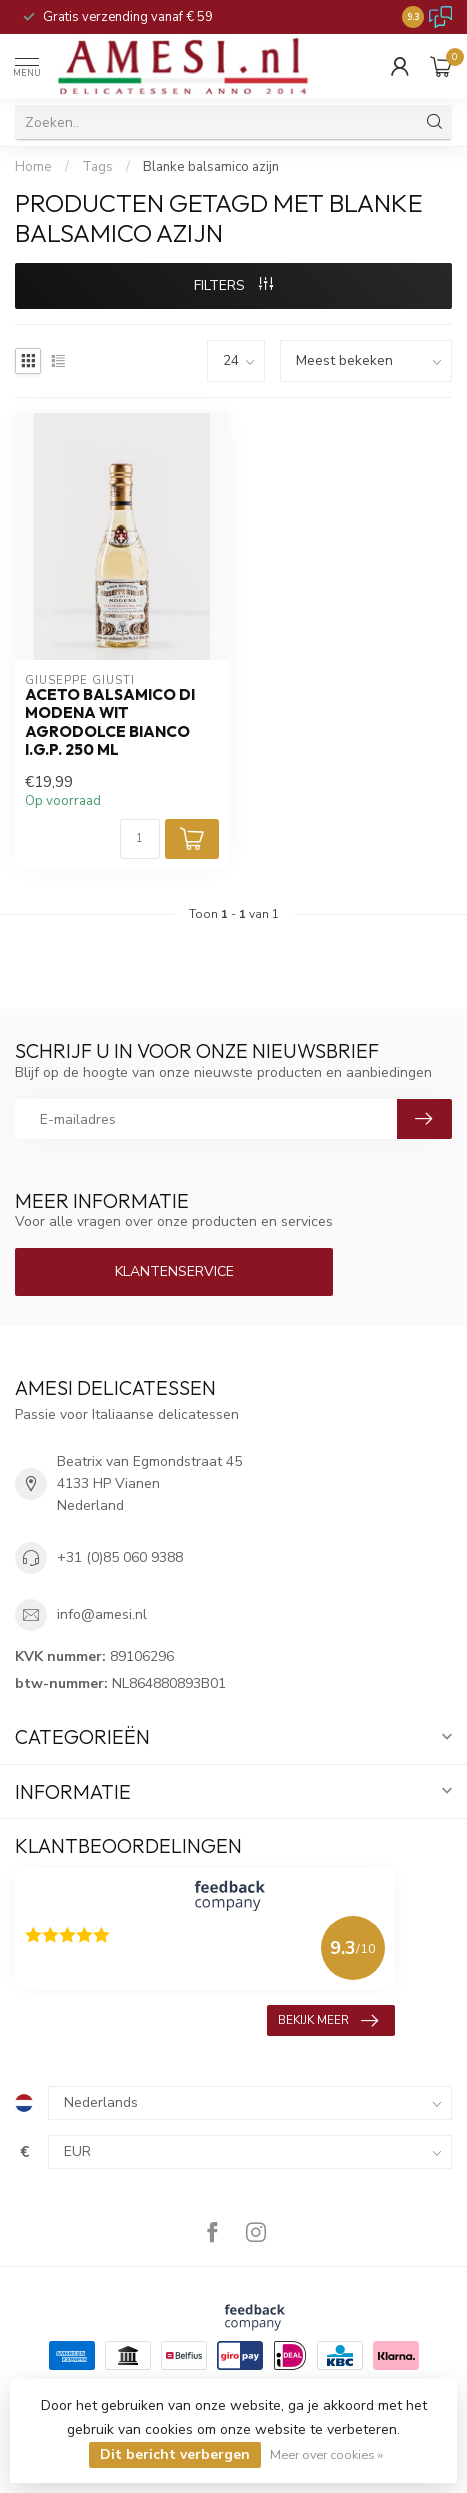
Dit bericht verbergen (175, 2454)
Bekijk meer (328, 2021)
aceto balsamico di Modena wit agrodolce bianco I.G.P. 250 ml (110, 722)
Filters (233, 285)
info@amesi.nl (102, 1614)
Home (33, 167)
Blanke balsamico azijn (211, 167)
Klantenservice (174, 1271)
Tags (97, 167)
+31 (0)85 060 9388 (120, 1557)
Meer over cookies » (326, 2454)
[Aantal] (140, 839)
